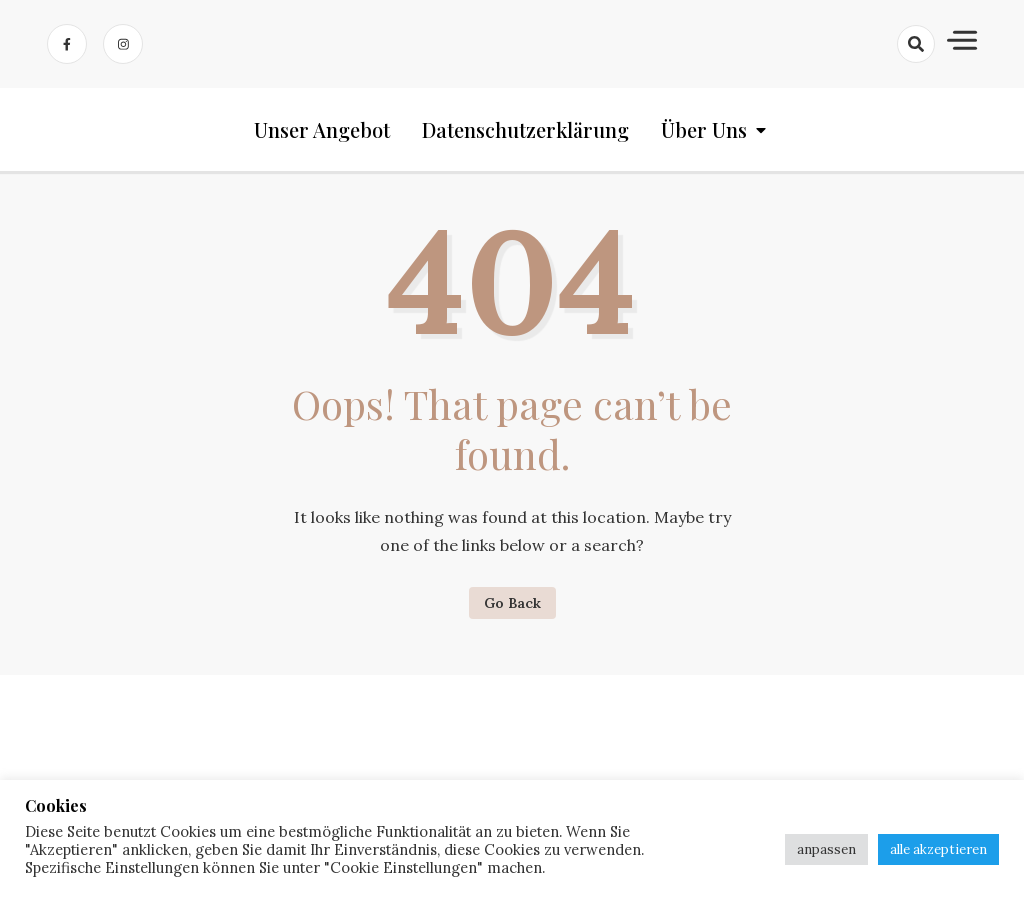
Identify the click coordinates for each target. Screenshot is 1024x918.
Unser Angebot (322, 129)
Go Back (512, 603)
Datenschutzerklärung (525, 129)
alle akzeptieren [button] (938, 849)
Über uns (704, 129)
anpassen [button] (826, 849)
